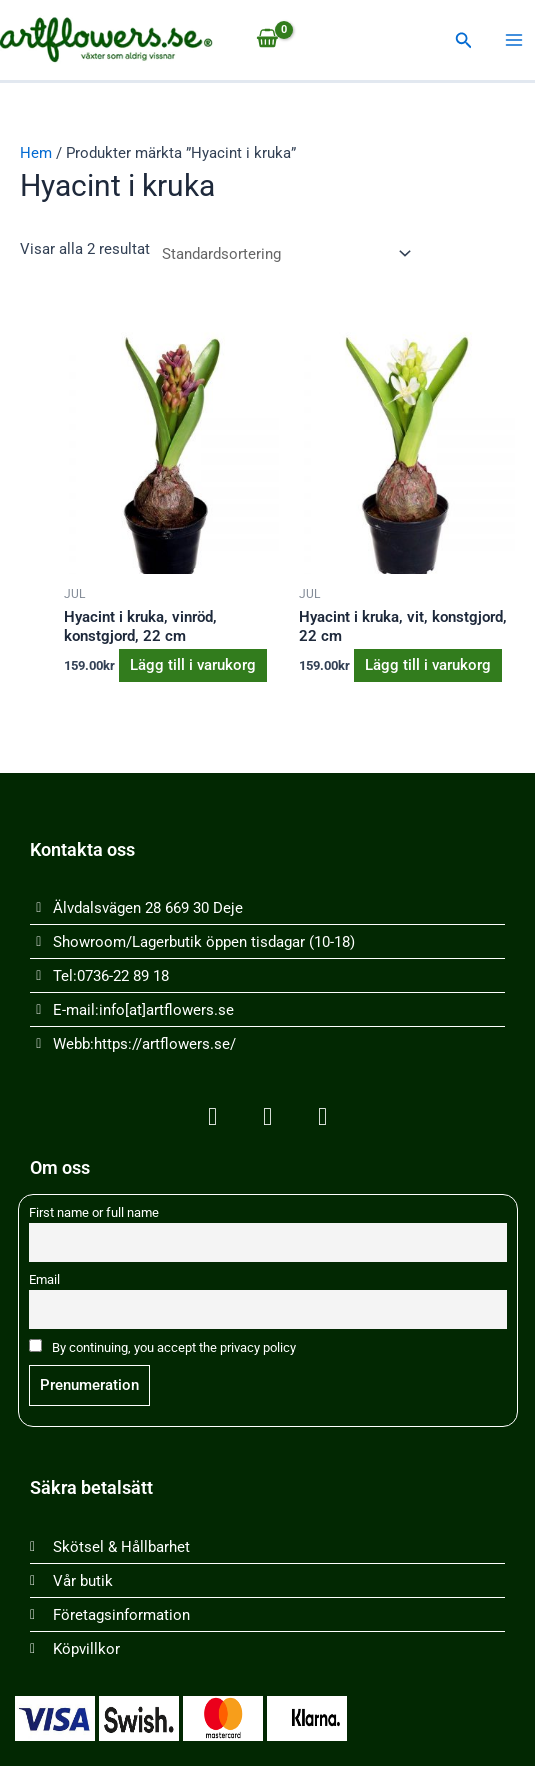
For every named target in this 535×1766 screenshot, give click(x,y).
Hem (36, 153)
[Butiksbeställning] (283, 253)
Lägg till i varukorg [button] (193, 665)
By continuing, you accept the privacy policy (162, 1347)
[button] (464, 40)
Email (44, 1279)
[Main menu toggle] (514, 40)
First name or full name (94, 1212)
